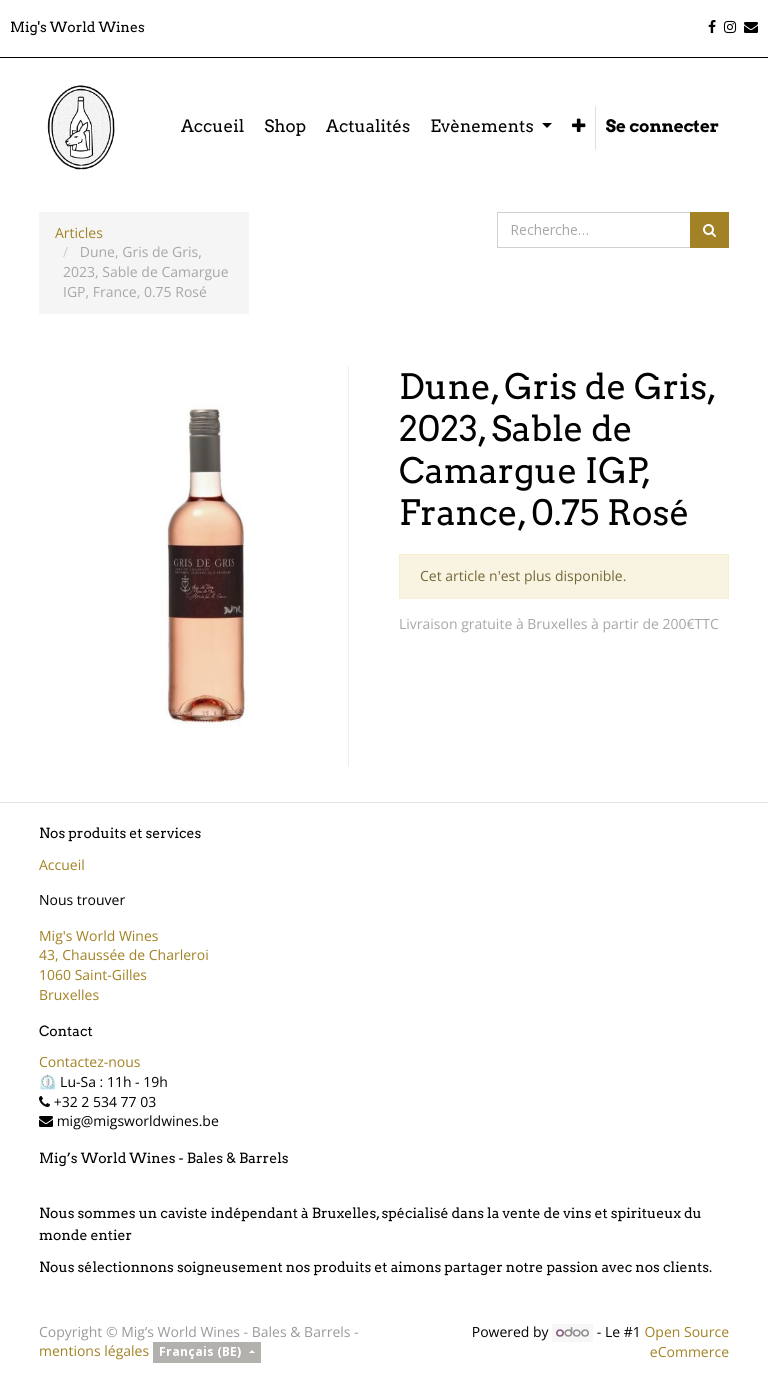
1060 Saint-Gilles (93, 975)
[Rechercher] (709, 230)
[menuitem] (212, 128)
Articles (79, 233)
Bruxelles (69, 995)
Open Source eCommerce (686, 1342)
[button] (578, 128)
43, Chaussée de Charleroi (124, 955)
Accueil (62, 865)
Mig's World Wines (99, 936)
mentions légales (94, 1351)
